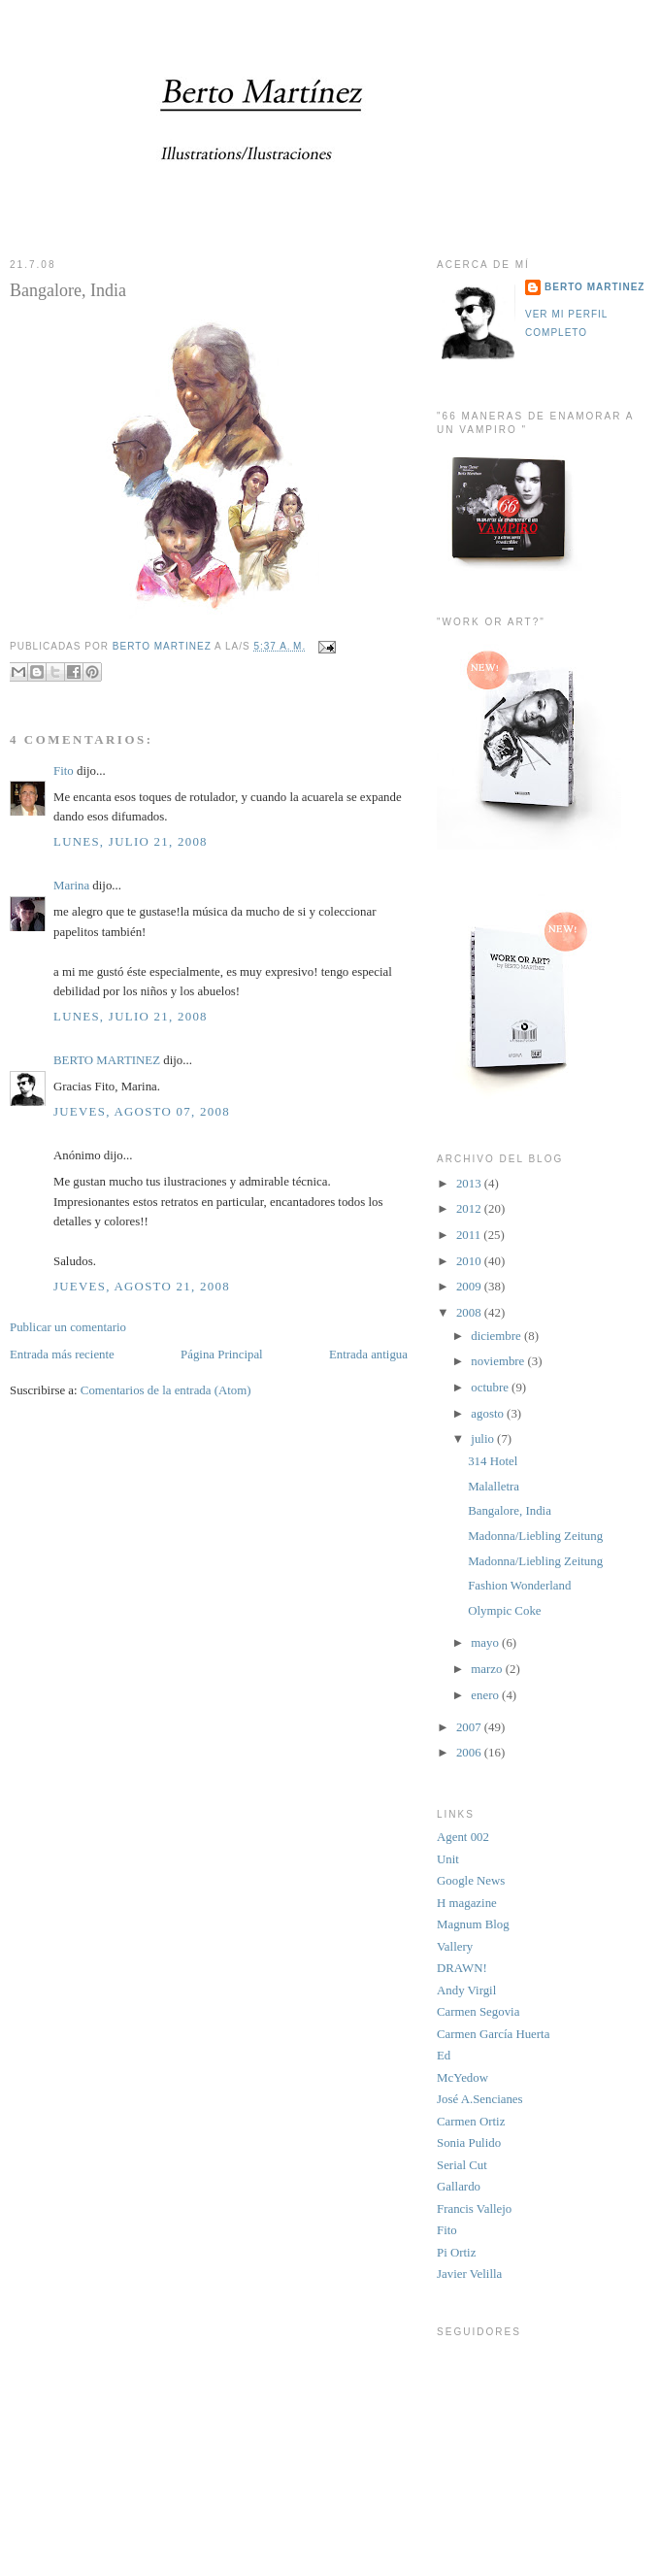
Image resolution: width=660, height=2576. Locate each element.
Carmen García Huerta (493, 2034)
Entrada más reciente (62, 1354)
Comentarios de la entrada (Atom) (166, 1390)
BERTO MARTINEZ (106, 1060)
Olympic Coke (504, 1611)
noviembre (499, 1361)
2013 (470, 1183)
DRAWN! (462, 1968)
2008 (470, 1313)
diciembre (497, 1336)
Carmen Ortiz (471, 2121)
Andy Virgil (466, 1990)
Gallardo (458, 2186)
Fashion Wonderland (519, 1585)
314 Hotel (492, 1461)
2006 (470, 1752)
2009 (470, 1286)
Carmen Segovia (478, 2012)
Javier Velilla (469, 2274)
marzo (488, 1669)
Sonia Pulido (469, 2143)
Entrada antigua (368, 1354)
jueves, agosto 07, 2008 (141, 1112)
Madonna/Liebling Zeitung (535, 1536)
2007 (470, 1727)
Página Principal (222, 1354)
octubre (491, 1387)
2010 (470, 1261)
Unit (448, 1859)
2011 (469, 1235)
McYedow (462, 2078)
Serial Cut (462, 2165)
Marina (71, 885)
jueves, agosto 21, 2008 (141, 1286)
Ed (443, 2055)
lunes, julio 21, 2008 (130, 842)
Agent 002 (463, 1837)
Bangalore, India (509, 1511)
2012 (470, 1209)
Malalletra (493, 1486)
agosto (489, 1414)
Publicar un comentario (68, 1327)
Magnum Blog (473, 1924)
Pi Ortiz (456, 2252)
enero (486, 1695)
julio (484, 1439)
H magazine (467, 1903)
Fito (63, 771)
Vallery (455, 1947)
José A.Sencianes (480, 2099)
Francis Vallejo (474, 2209)
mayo (486, 1643)
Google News (471, 1881)
